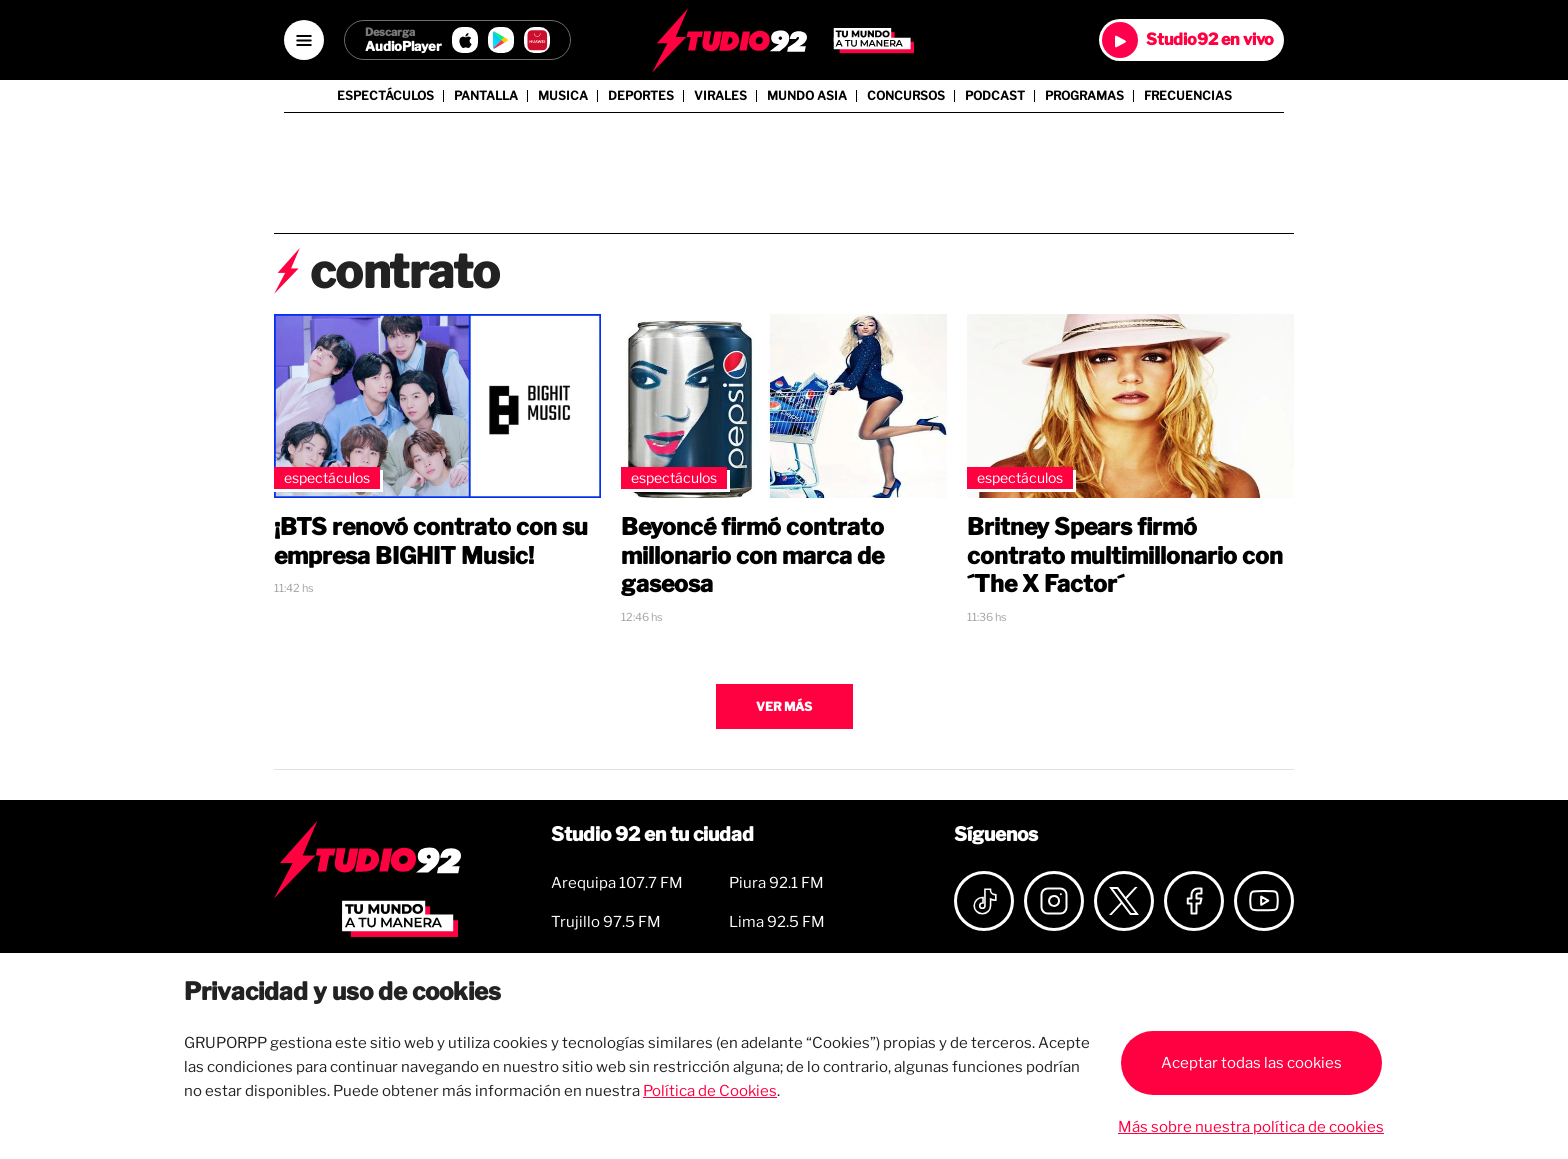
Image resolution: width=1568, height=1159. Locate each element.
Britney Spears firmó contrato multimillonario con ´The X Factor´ (1125, 556)
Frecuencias (1188, 96)
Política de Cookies (710, 1091)
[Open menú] (304, 40)
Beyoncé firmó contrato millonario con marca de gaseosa (752, 556)
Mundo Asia (807, 96)
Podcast (995, 96)
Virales (720, 96)
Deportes (641, 96)
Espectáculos (385, 96)
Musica (563, 96)
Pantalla (486, 96)
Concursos (906, 96)
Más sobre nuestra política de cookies (1251, 1127)
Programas (1084, 96)
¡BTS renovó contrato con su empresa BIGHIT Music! (431, 541)
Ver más (784, 706)
